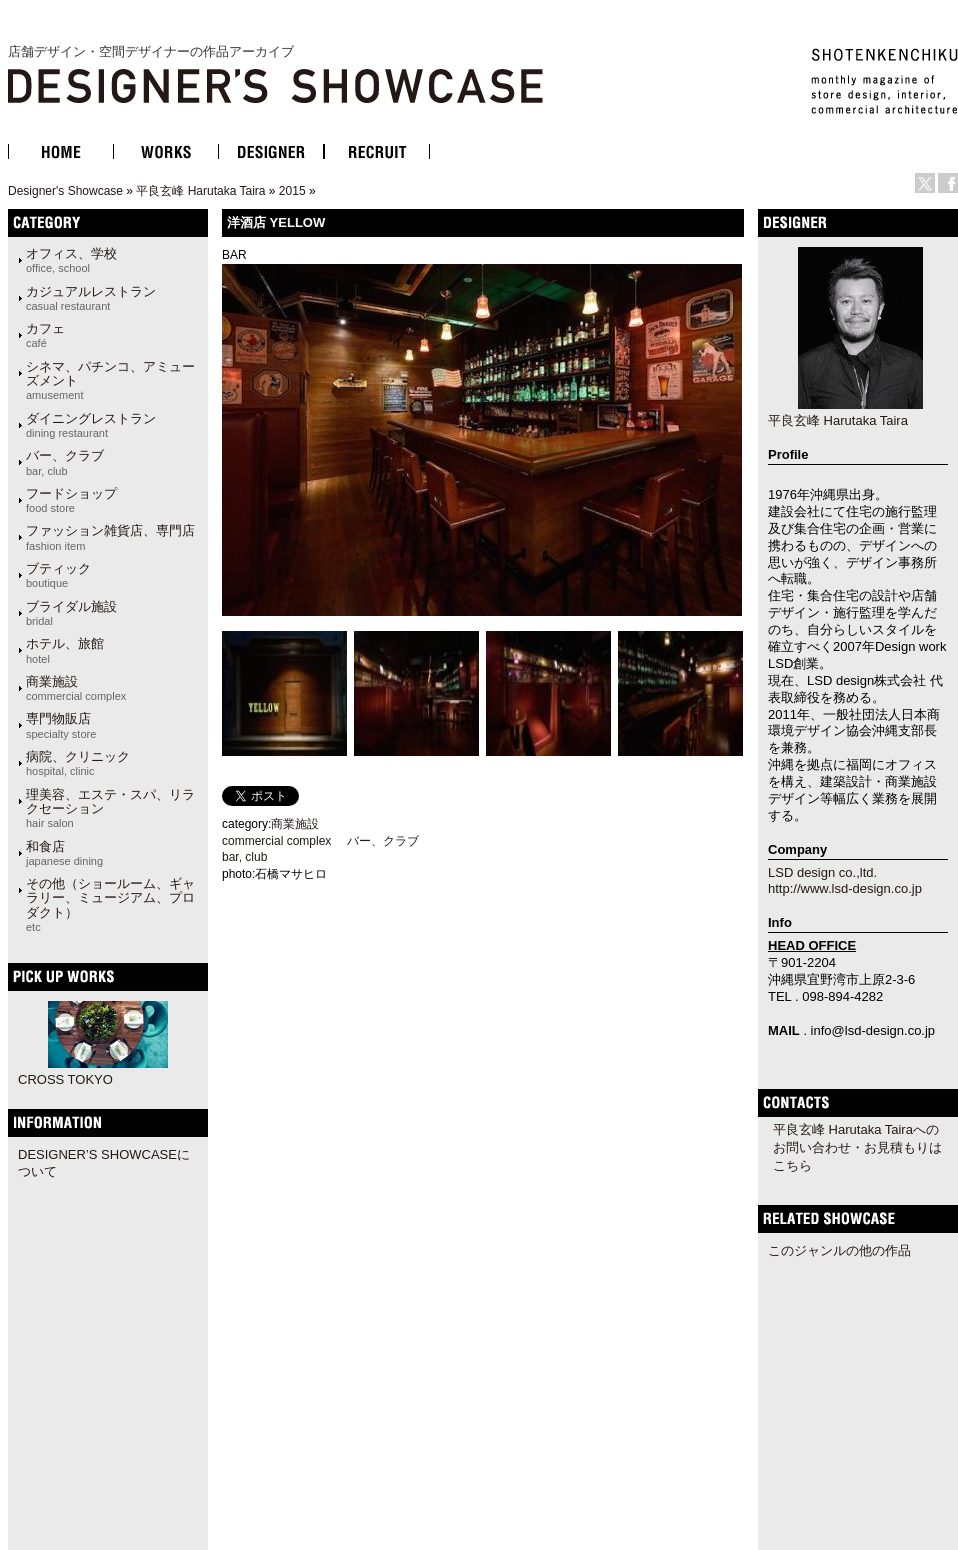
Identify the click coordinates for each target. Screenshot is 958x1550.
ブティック (58, 575)
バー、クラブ (65, 462)
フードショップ (71, 500)
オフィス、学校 (71, 260)
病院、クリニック (78, 763)
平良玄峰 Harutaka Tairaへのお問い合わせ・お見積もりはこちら (857, 1147)
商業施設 (76, 688)
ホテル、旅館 (65, 650)
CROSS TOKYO (65, 1079)
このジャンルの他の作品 (839, 1250)
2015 (292, 191)
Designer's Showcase (65, 191)
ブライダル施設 (71, 613)
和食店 (64, 853)
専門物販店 (61, 725)
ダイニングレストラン (91, 425)
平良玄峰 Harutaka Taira (200, 191)
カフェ (45, 335)
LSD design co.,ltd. (822, 872)
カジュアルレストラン (91, 298)
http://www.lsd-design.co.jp (845, 888)
